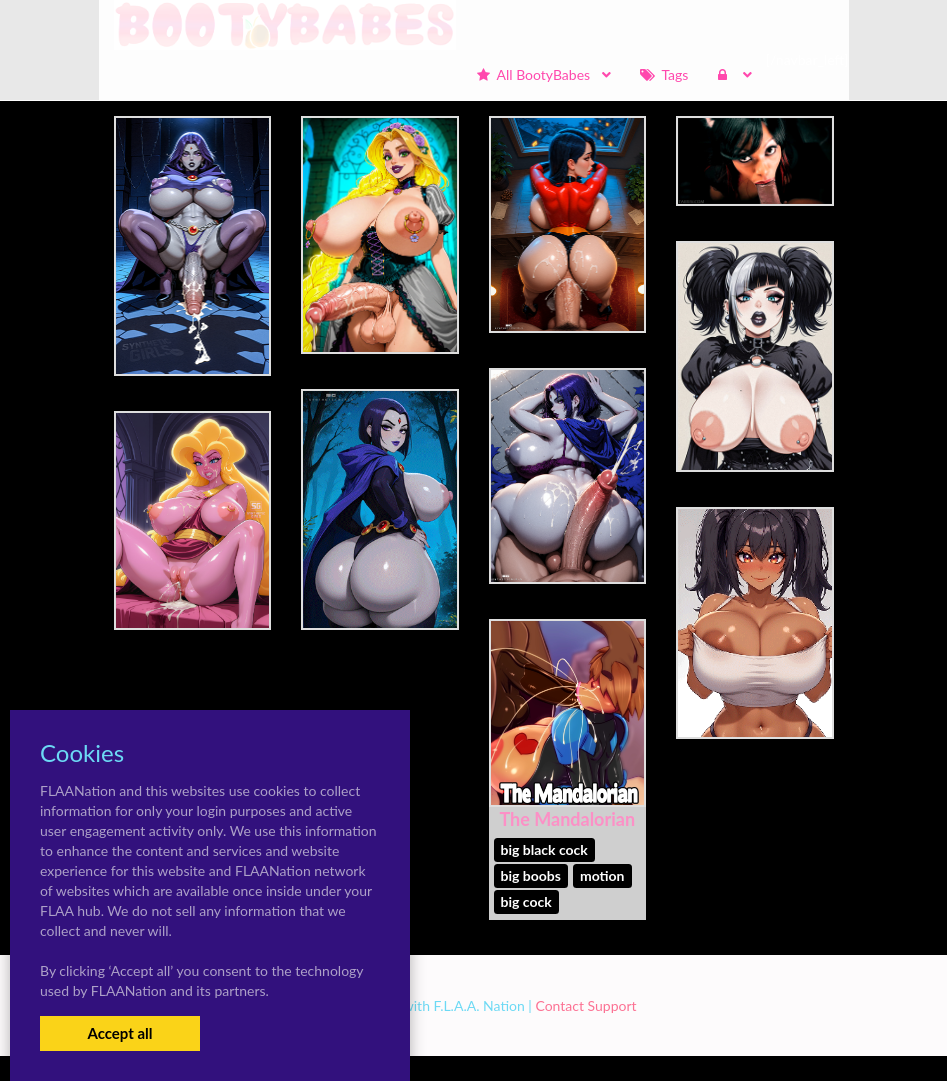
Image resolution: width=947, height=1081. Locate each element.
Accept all (119, 1033)
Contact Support (585, 1005)
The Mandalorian (567, 819)
